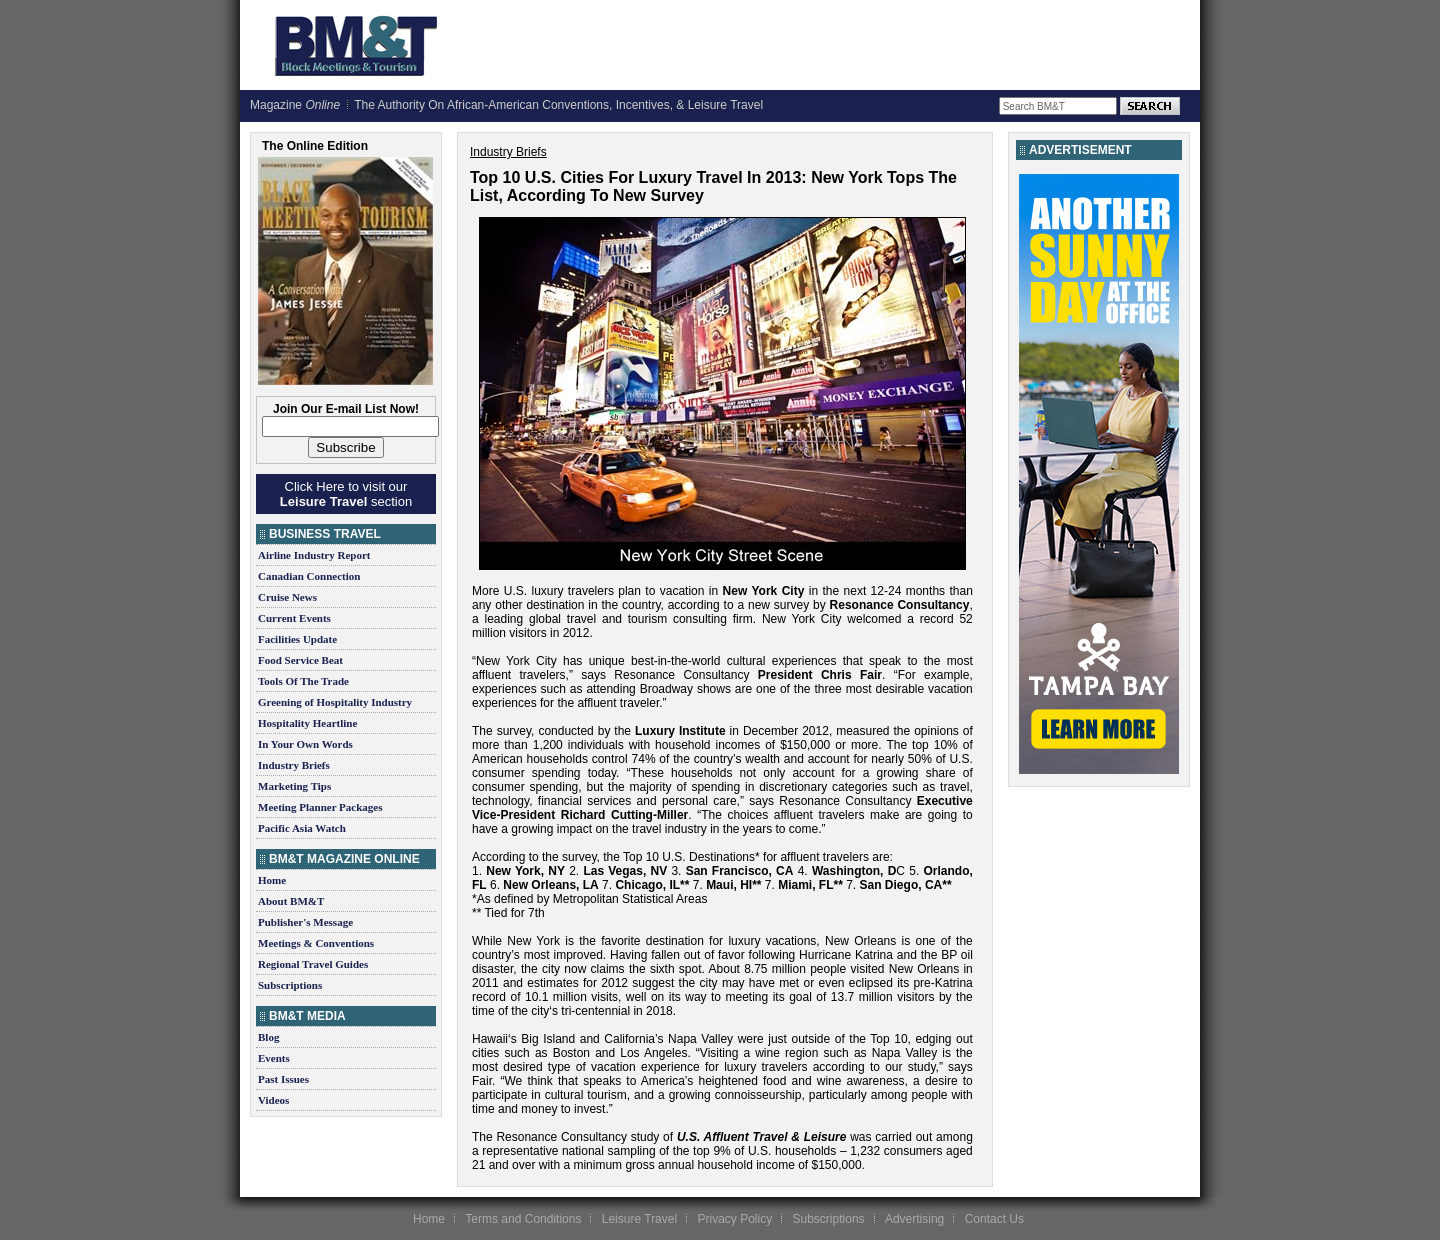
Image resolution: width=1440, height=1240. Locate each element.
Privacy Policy (734, 1219)
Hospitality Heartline (307, 723)
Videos (273, 1100)
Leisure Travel (639, 1219)
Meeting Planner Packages (320, 807)
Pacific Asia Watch (302, 828)
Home (272, 880)
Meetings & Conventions (316, 943)
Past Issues (283, 1079)
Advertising (914, 1219)
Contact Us (994, 1219)
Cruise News (287, 597)
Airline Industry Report (314, 555)
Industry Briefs (294, 765)
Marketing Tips (294, 786)
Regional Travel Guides (313, 964)
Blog (268, 1037)
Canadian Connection (309, 576)
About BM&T (291, 901)
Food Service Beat (300, 660)
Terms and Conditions (523, 1219)
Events (274, 1058)
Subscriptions (290, 985)
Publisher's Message (305, 922)
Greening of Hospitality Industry (335, 702)
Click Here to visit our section (346, 494)
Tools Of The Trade (303, 681)
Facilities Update (297, 639)
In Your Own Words (305, 744)
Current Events (294, 618)
